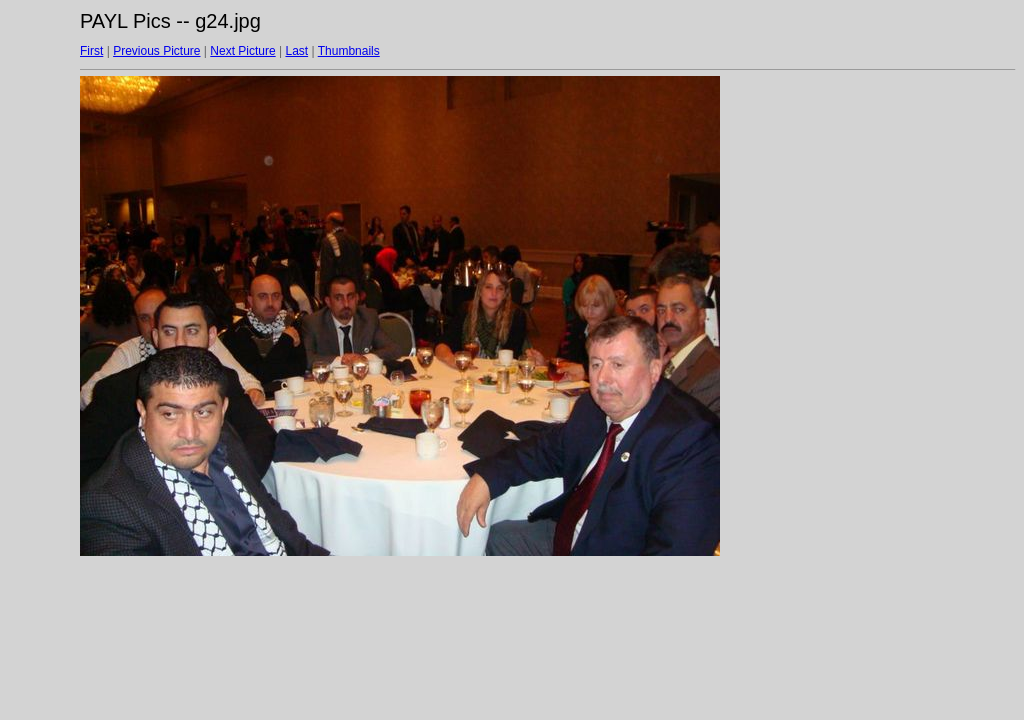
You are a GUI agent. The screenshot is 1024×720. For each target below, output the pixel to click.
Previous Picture (156, 51)
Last (296, 51)
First (91, 51)
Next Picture (242, 51)
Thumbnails (349, 51)
